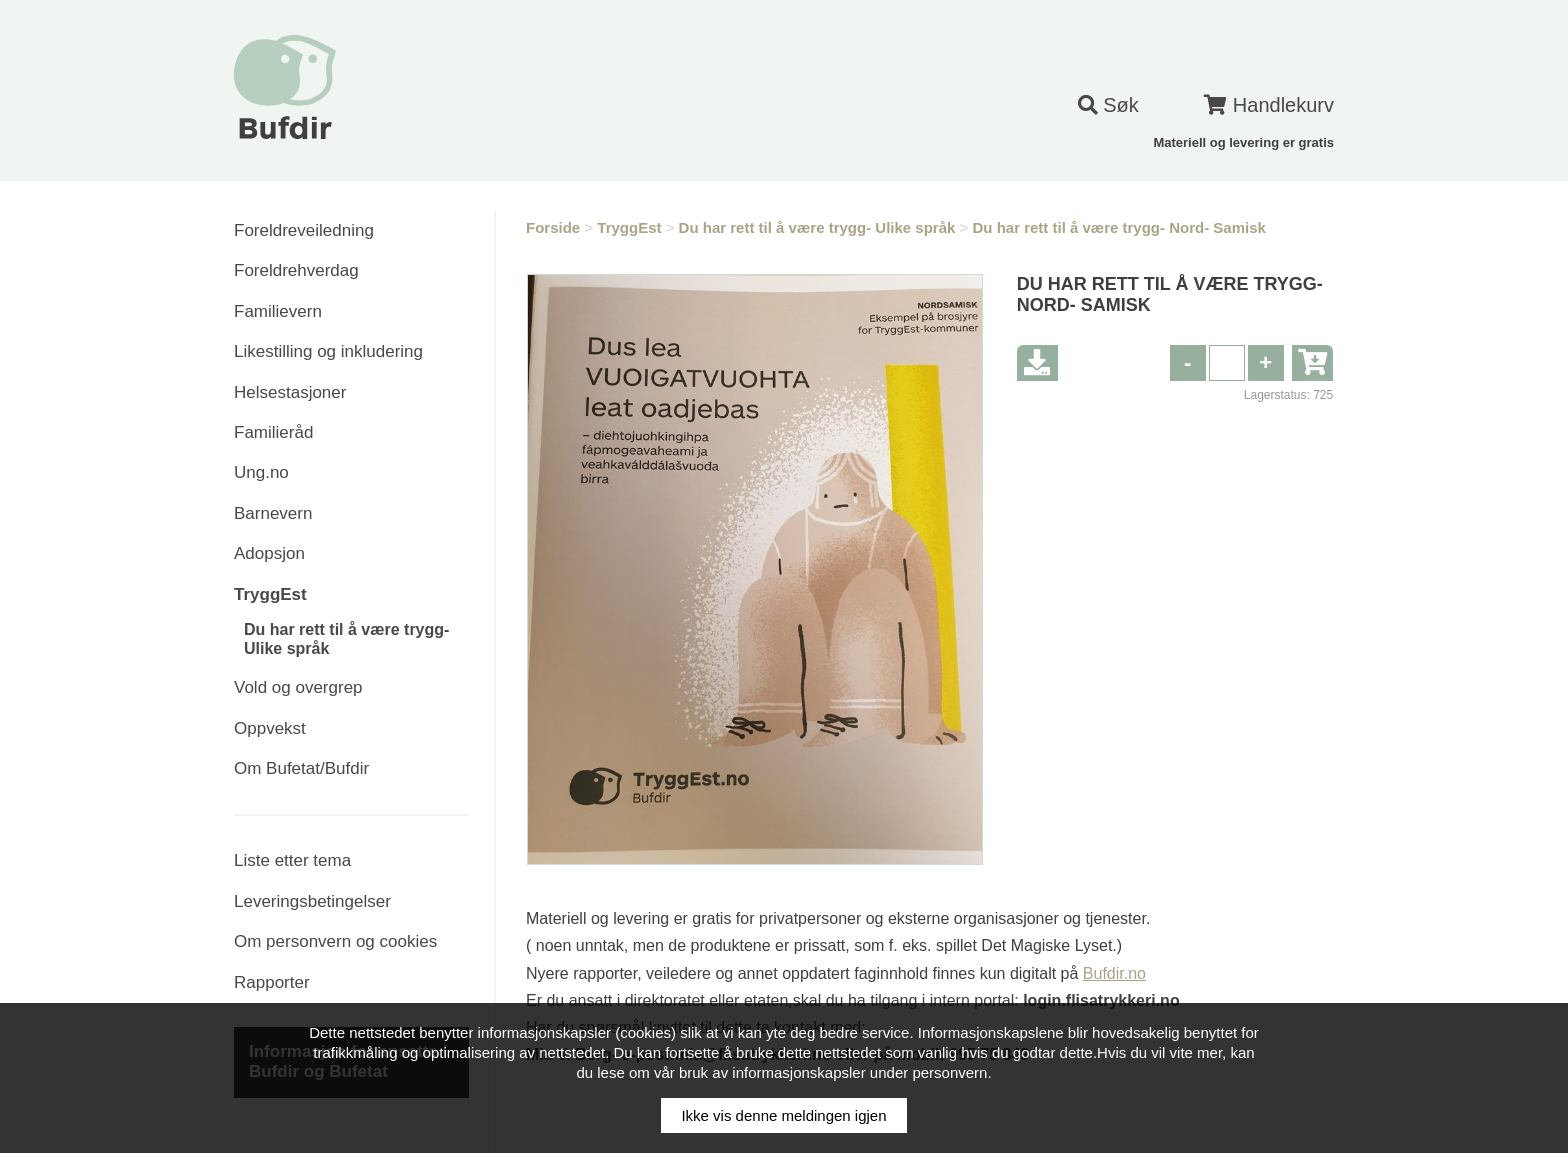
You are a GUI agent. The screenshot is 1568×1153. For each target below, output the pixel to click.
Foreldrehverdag (296, 270)
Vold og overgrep (298, 687)
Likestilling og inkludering (328, 351)
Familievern (278, 311)
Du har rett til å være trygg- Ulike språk (817, 227)
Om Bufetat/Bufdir (301, 768)
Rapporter (272, 982)
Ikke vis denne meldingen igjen (783, 1115)
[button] (1266, 363)
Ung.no (261, 472)
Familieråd (273, 432)
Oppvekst (270, 728)
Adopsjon (269, 553)
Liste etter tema (292, 860)
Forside (553, 227)
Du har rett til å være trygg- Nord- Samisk (1118, 227)
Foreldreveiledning (304, 230)
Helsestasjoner (290, 392)
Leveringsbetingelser (312, 901)
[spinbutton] (1227, 363)
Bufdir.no (1114, 973)
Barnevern (273, 513)
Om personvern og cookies (335, 941)
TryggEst (270, 594)
